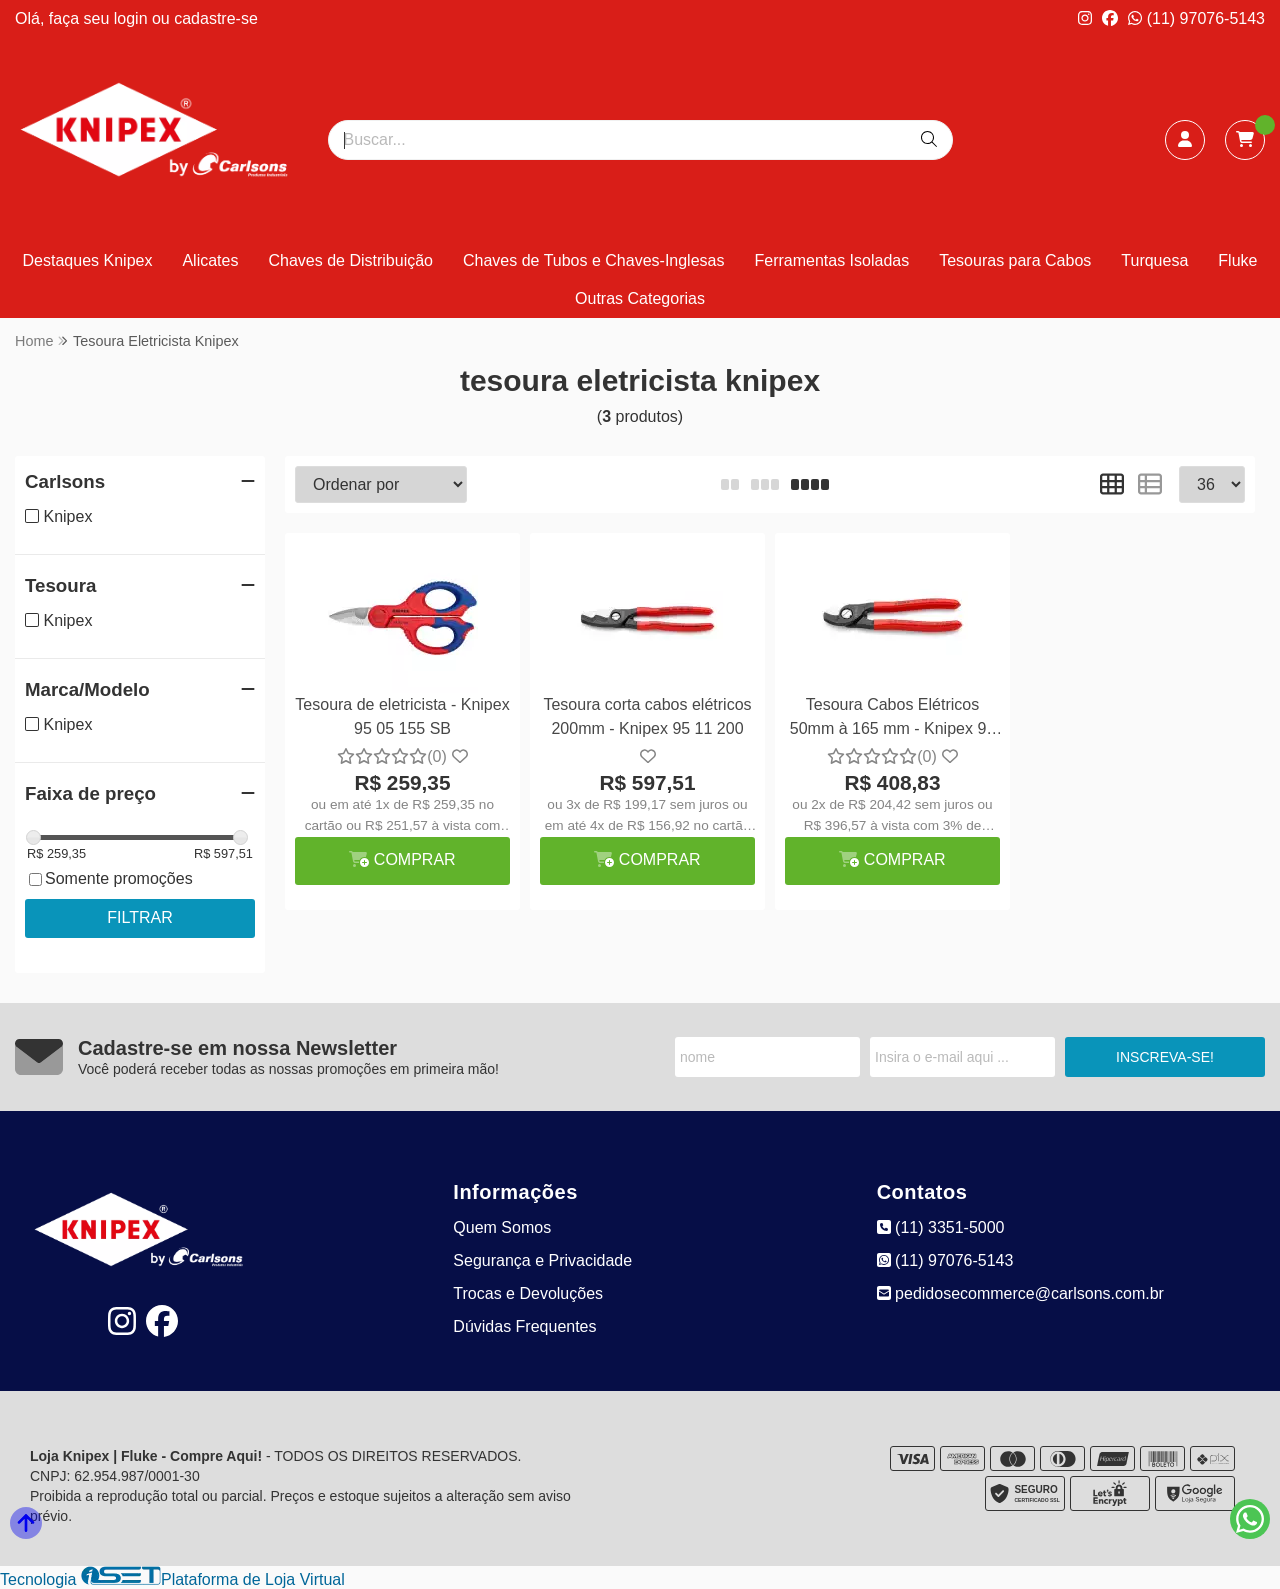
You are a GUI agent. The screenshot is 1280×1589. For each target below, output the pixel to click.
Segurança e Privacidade (542, 1260)
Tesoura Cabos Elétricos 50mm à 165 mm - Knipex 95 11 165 (892, 719)
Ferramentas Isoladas (831, 260)
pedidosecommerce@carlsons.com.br (1020, 1293)
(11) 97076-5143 (1196, 18)
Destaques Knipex (88, 260)
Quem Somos (502, 1227)
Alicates (210, 260)
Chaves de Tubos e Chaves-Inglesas (593, 260)
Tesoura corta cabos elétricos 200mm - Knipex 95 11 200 (647, 716)
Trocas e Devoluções (528, 1293)
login (133, 18)
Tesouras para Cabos (1015, 260)
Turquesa (1154, 260)
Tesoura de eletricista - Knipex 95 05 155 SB (402, 716)
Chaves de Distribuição (350, 260)
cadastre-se (216, 18)
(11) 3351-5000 (941, 1227)
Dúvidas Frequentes (524, 1326)
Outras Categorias (640, 298)
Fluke (1237, 260)
